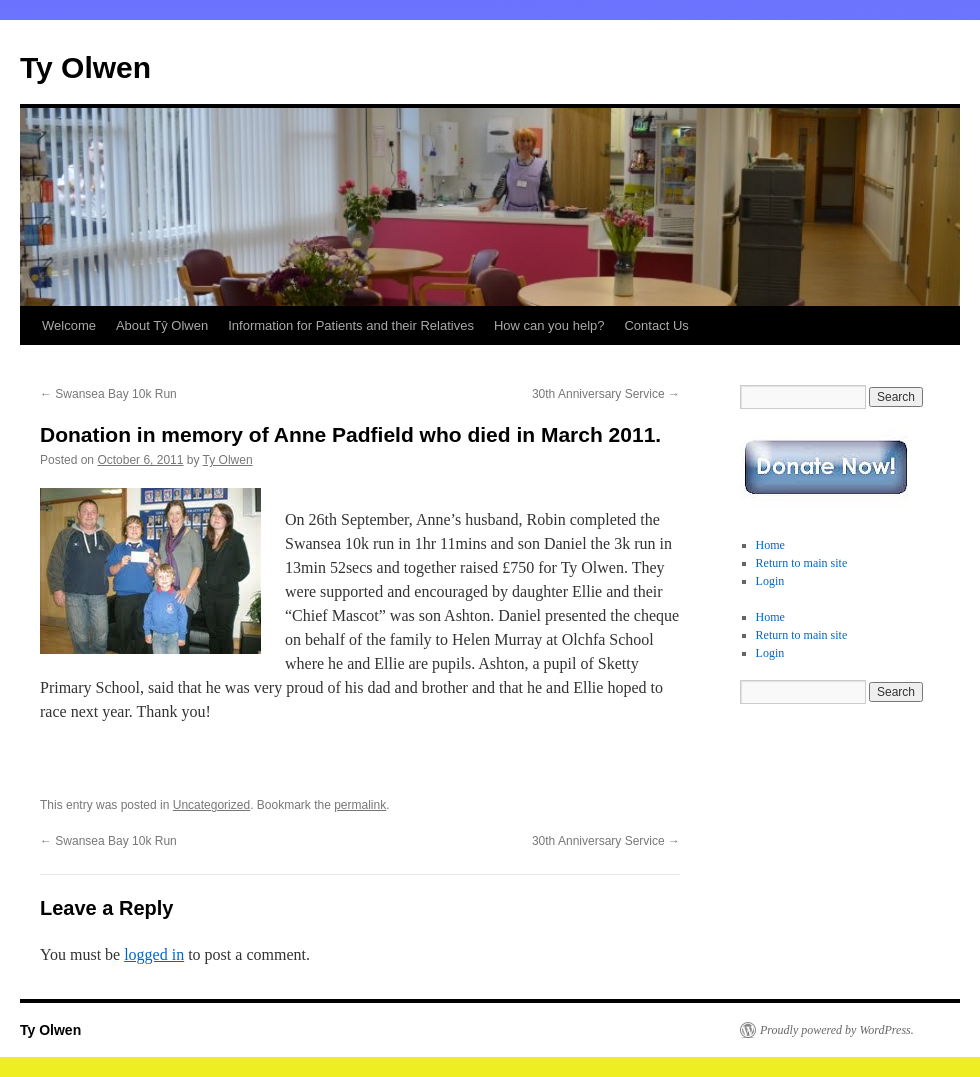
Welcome (69, 325)
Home (770, 545)
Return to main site (802, 563)
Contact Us (656, 325)
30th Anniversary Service (606, 394)
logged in (154, 954)
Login (770, 581)
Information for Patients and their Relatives (351, 325)
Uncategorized (211, 805)
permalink (360, 805)
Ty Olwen (85, 67)
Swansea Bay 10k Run (108, 394)
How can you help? (549, 325)
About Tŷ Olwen (162, 325)
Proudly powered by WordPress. (837, 1030)
